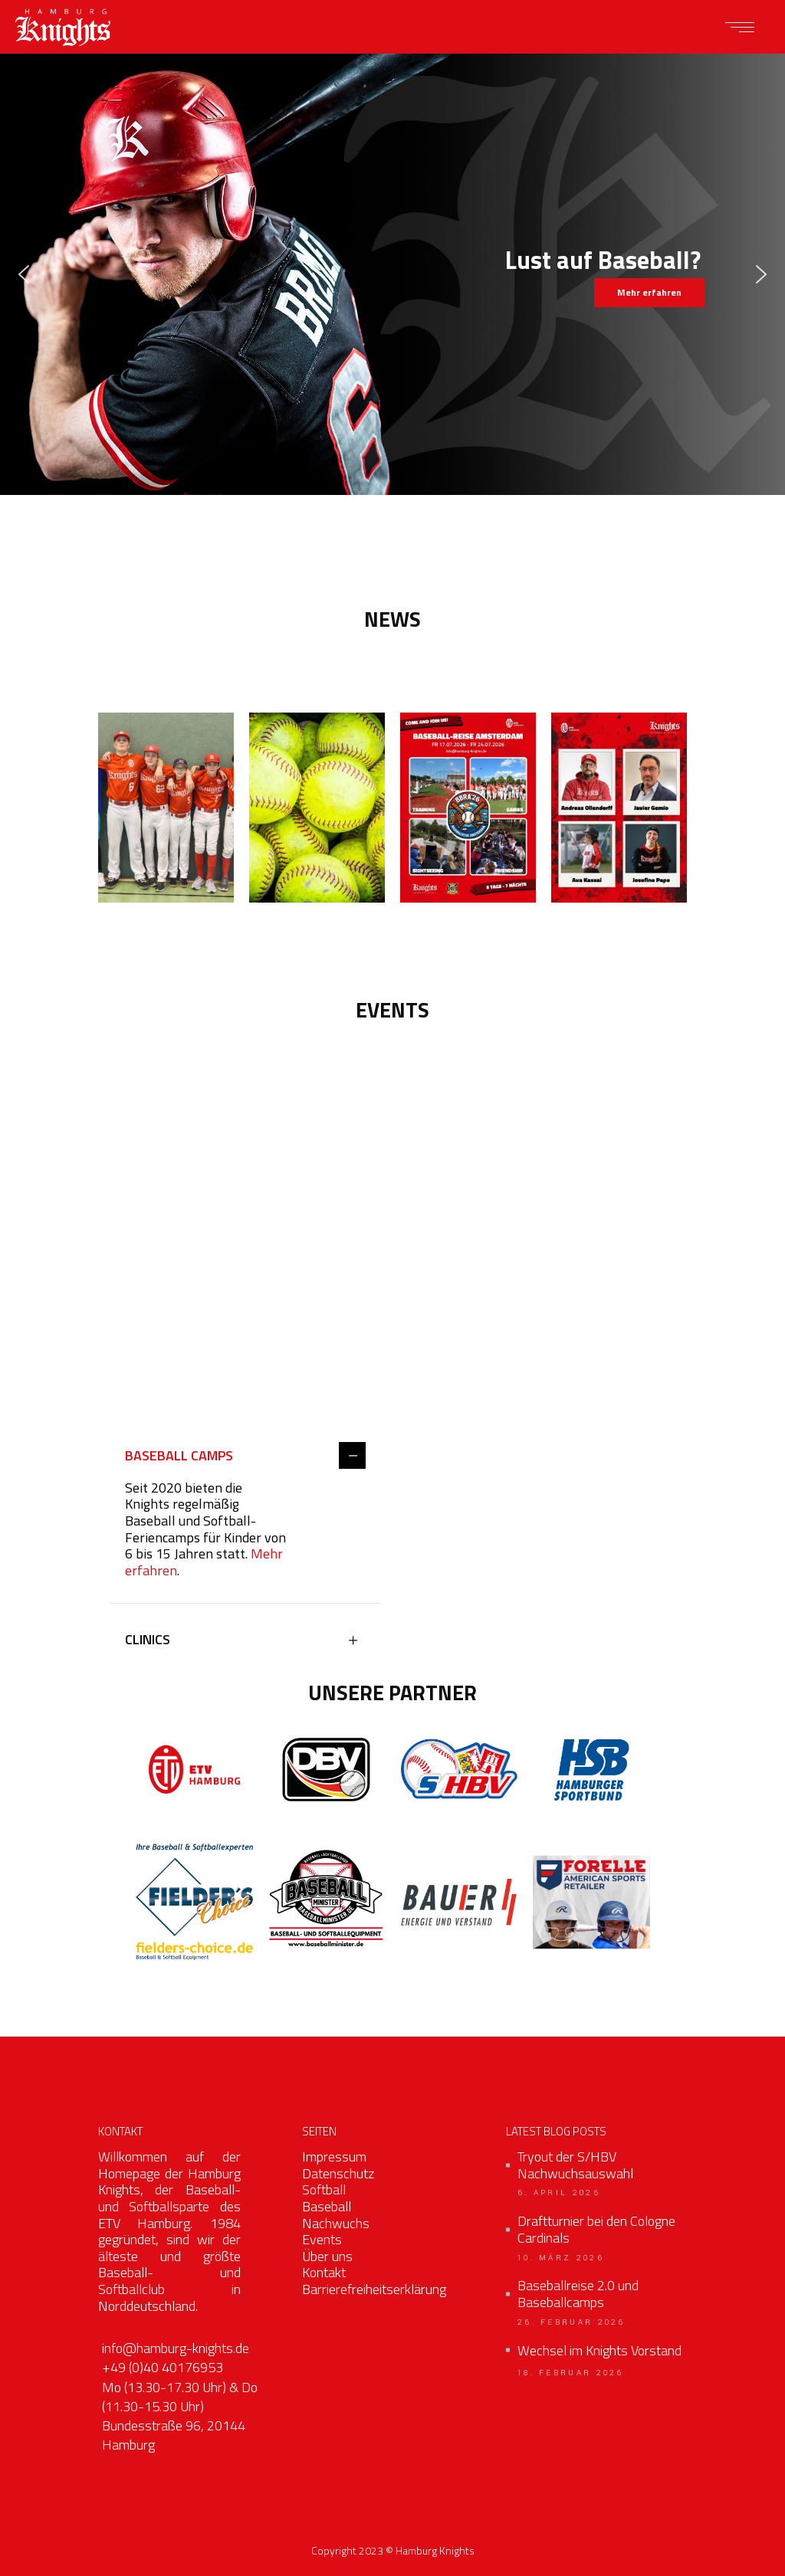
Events (322, 2239)
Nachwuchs (336, 2223)
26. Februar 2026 (571, 2322)
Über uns (327, 2256)
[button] (23, 274)
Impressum (334, 2156)
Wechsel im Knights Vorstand (599, 2350)
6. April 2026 (558, 2193)
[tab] (245, 1457)
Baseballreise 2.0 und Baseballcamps (578, 2293)
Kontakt (324, 2272)
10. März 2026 (560, 2258)
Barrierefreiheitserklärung (374, 2289)
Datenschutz (338, 2173)
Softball (324, 2189)
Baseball (326, 2206)
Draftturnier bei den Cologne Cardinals (596, 2229)
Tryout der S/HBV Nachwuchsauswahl (575, 2164)
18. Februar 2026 (570, 2373)
